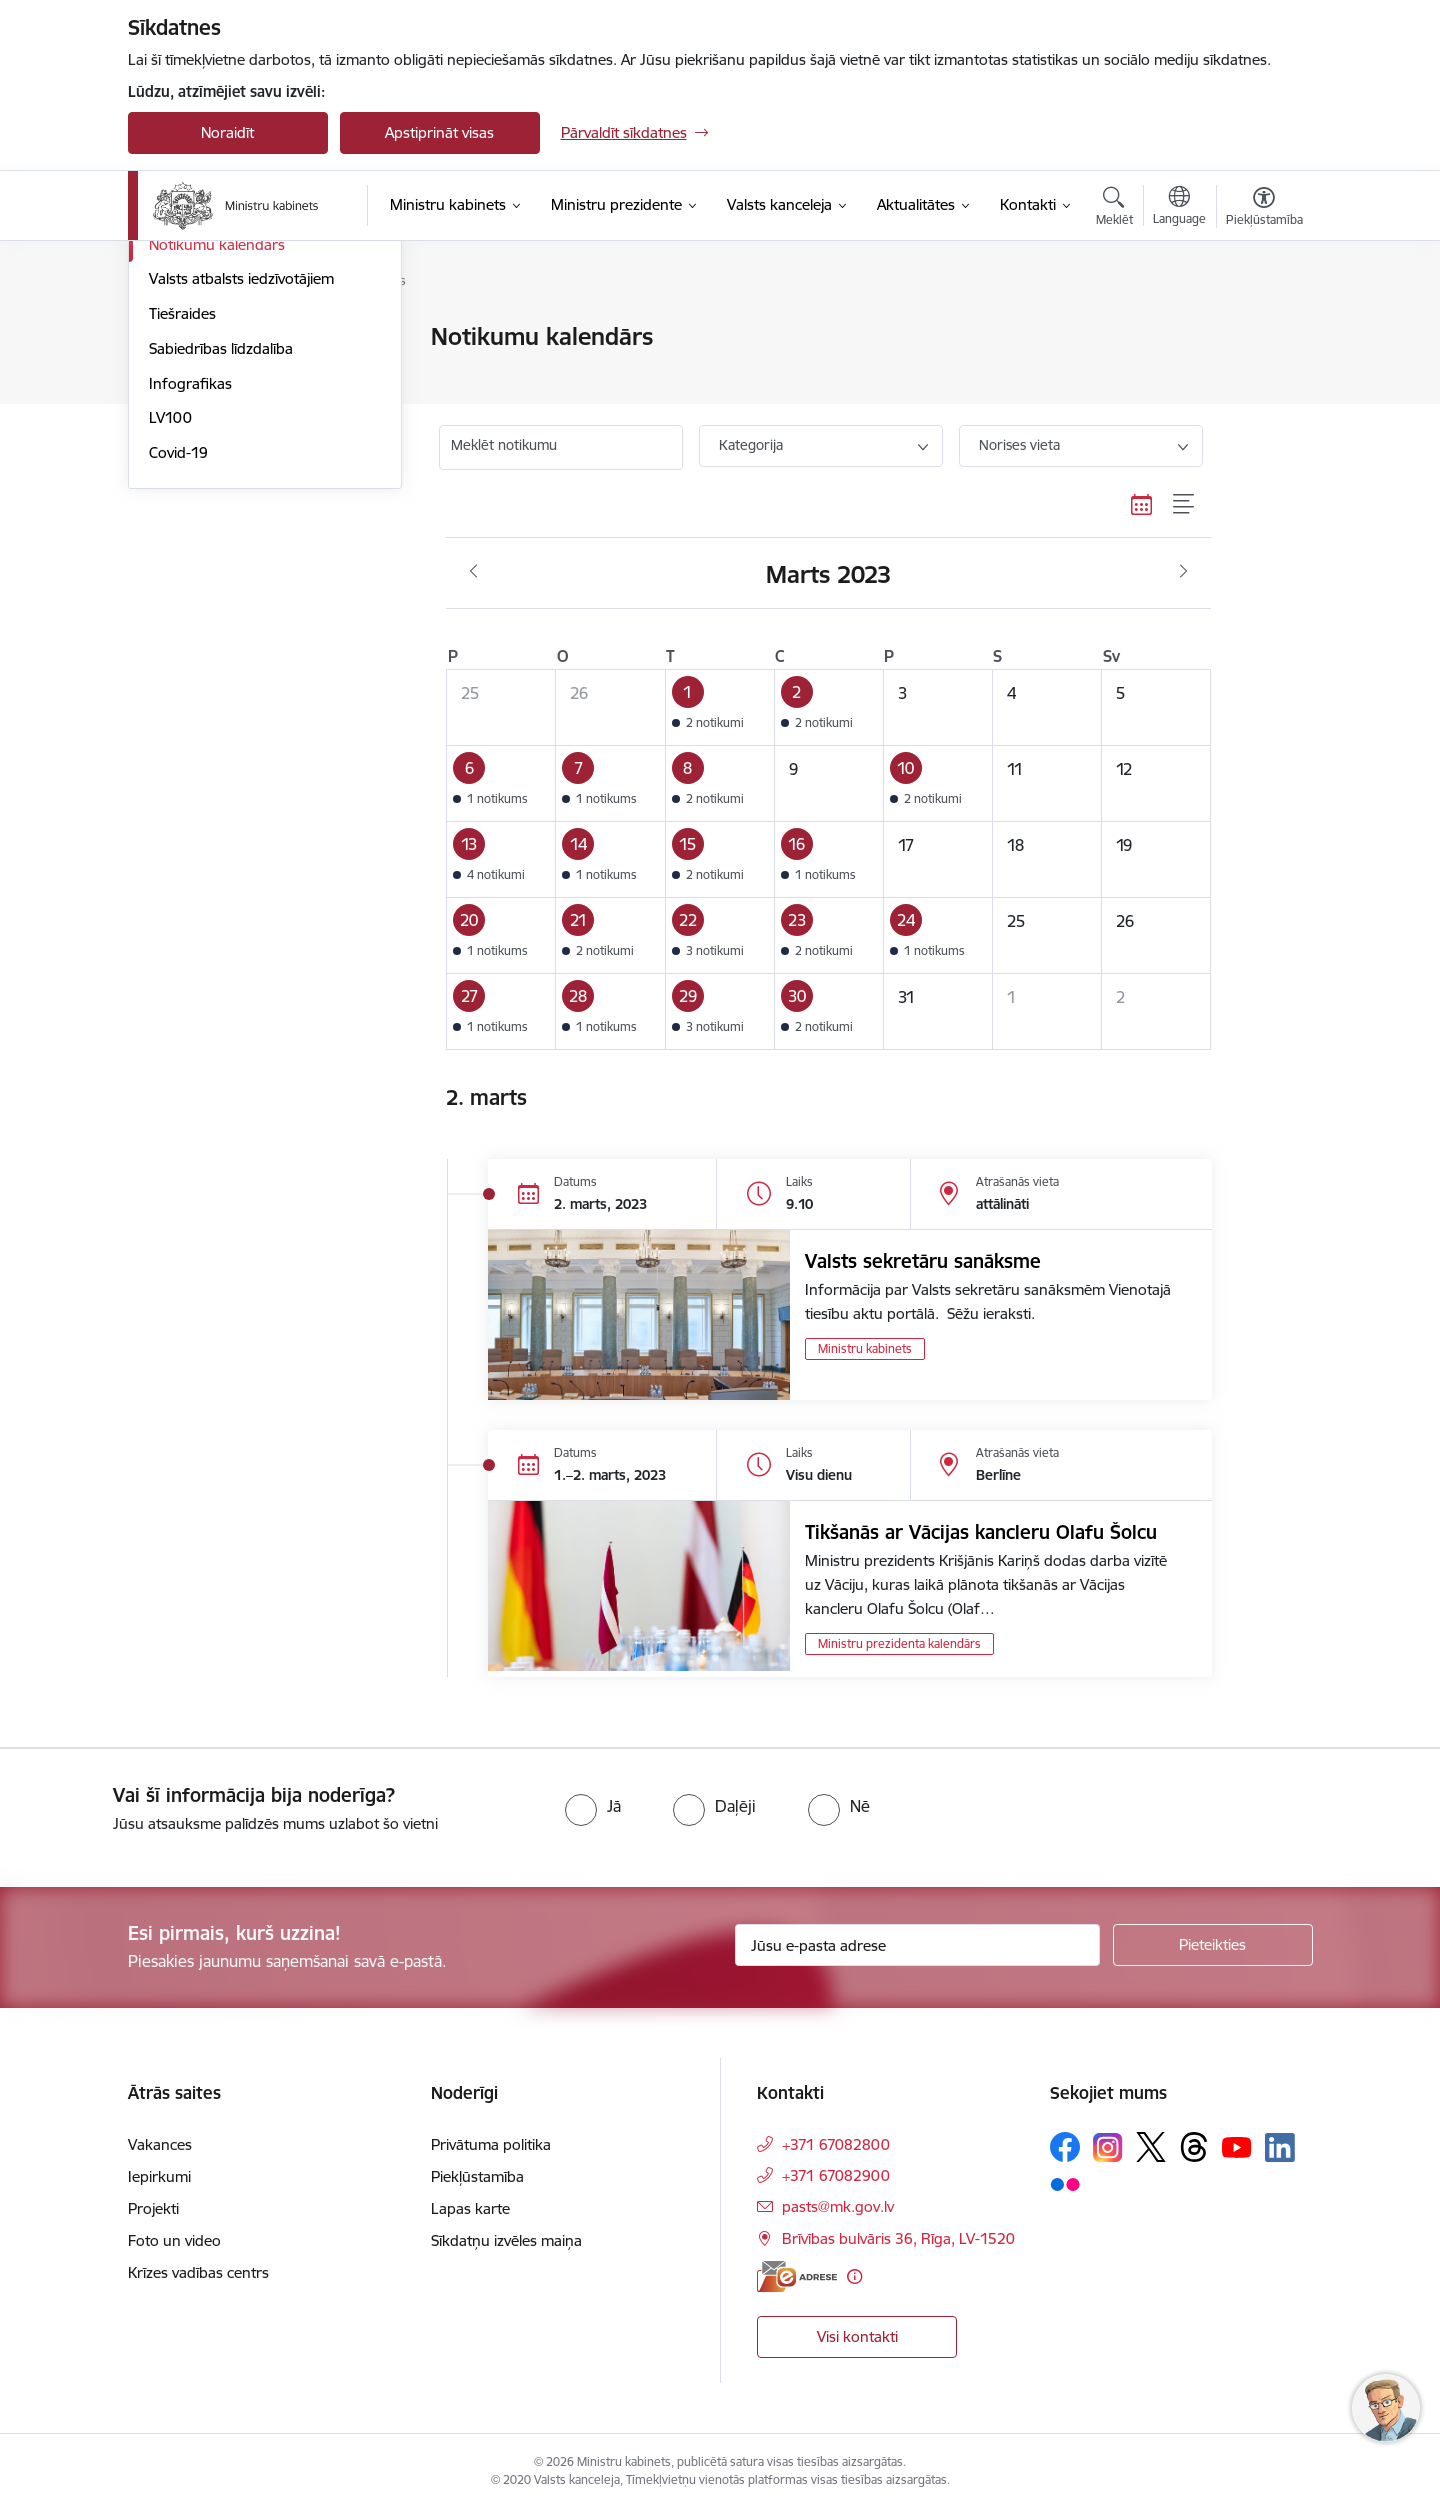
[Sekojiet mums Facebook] (1065, 2147)
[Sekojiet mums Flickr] (1065, 2183)
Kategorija (751, 445)
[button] (719, 707)
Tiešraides (182, 527)
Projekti (153, 2208)
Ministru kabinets (865, 1348)
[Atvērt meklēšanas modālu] (1114, 209)
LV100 (170, 631)
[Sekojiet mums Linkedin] (1280, 2148)
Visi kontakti (857, 2336)
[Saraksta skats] (1184, 505)
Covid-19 (178, 666)
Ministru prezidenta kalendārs (899, 1643)
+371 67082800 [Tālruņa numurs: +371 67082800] (836, 2144)
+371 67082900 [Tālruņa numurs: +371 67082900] (836, 2175)
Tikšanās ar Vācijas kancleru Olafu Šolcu (981, 1532)
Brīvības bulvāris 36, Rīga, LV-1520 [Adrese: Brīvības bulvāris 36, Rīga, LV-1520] (898, 2238)
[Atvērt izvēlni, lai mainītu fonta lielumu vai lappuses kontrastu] (1264, 209)
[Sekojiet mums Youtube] (1237, 2146)
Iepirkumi (159, 2176)
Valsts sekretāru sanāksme (923, 1261)
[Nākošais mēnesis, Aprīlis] (1183, 572)
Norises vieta (1019, 445)
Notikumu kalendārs (217, 458)
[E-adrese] (797, 2276)
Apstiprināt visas (439, 132)
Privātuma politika (491, 2144)
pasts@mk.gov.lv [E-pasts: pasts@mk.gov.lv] (838, 2206)
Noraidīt (227, 132)
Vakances (160, 2144)
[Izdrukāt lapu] (1263, 328)
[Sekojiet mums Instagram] (1108, 2147)
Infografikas (190, 597)
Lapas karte (470, 2208)
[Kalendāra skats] (1142, 505)
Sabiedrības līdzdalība (221, 562)
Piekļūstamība (477, 2176)
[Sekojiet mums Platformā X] (1151, 2147)
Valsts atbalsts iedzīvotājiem (241, 492)
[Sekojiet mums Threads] (1194, 2147)
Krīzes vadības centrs (198, 2272)
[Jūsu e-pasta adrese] (917, 1945)
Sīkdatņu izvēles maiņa (506, 2240)
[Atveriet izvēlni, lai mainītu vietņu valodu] (1179, 208)
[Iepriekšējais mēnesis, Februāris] (473, 572)
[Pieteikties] (1213, 1945)
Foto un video (195, 423)
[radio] (593, 1806)
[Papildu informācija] (854, 2276)
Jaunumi (177, 337)
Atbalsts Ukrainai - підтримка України (247, 380)
